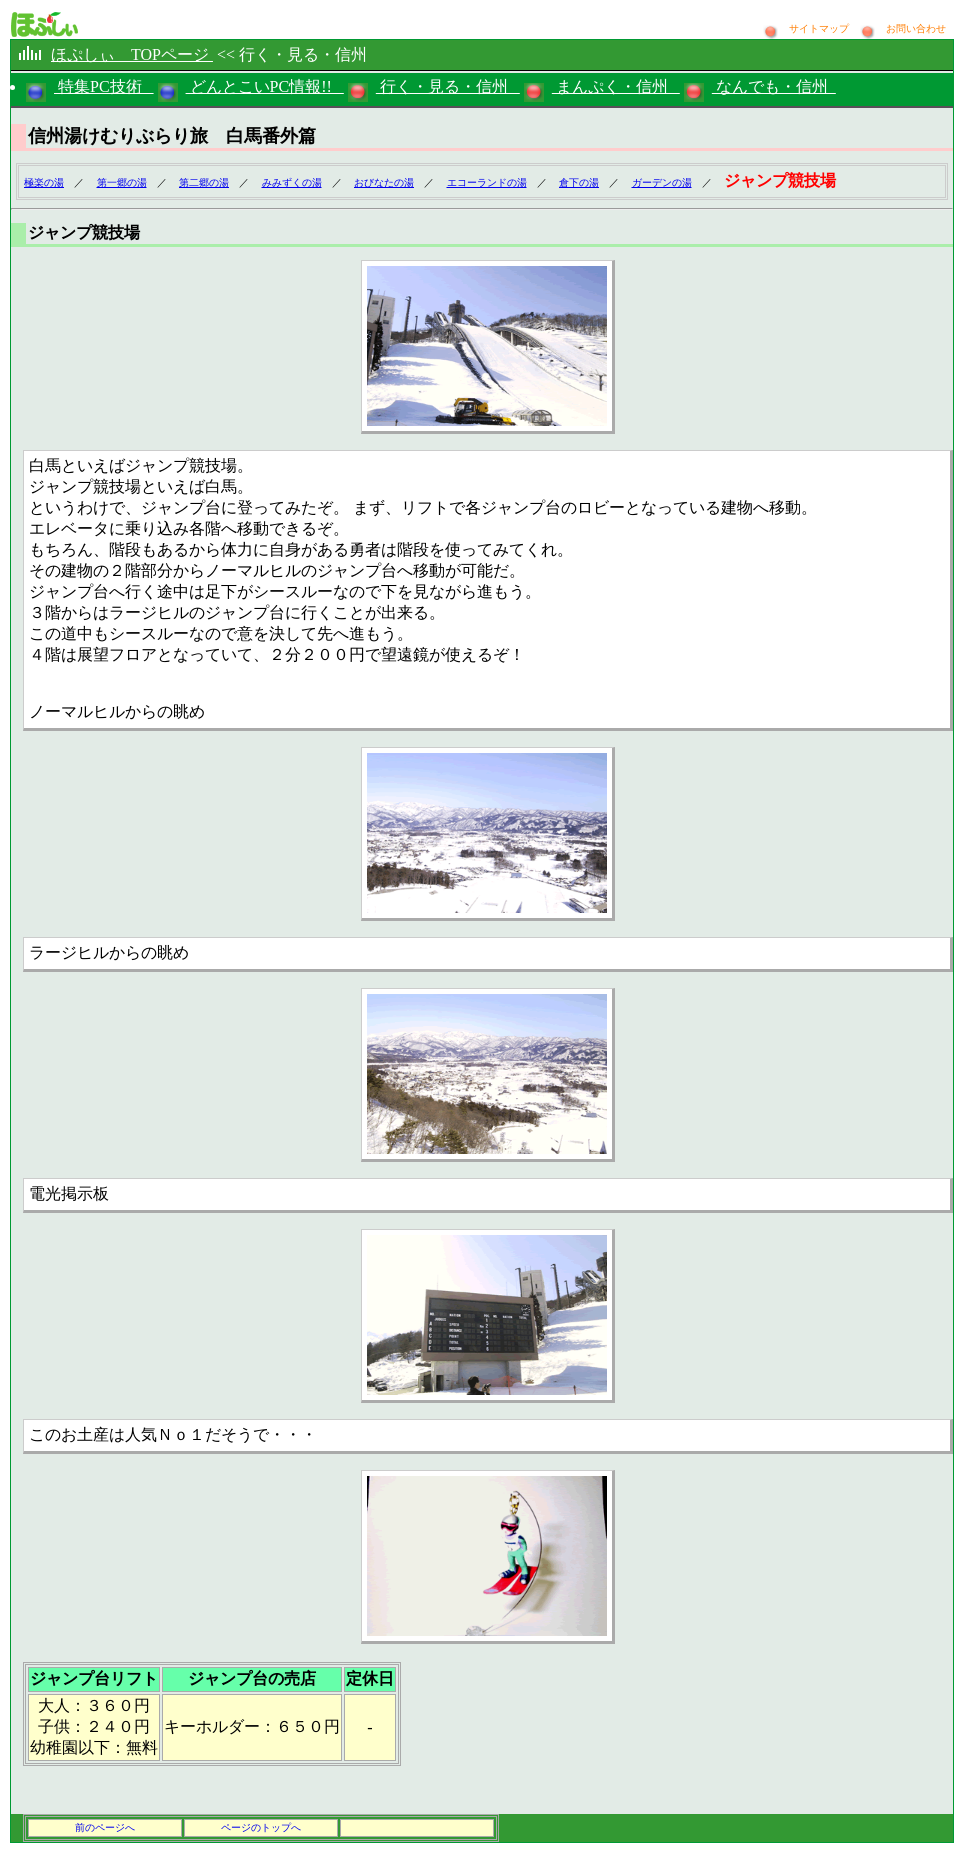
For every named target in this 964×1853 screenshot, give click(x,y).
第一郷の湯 (122, 182)
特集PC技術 (104, 86)
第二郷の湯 (204, 182)
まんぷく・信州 (616, 86)
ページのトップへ (261, 1827)
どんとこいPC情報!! (265, 86)
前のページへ (105, 1827)
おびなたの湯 (384, 182)
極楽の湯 (44, 182)
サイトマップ (820, 28)
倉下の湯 (579, 182)
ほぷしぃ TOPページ (132, 54)
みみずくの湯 (292, 182)
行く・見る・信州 (448, 86)
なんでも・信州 (774, 86)
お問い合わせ (916, 28)
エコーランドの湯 (487, 182)
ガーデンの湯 (662, 182)
